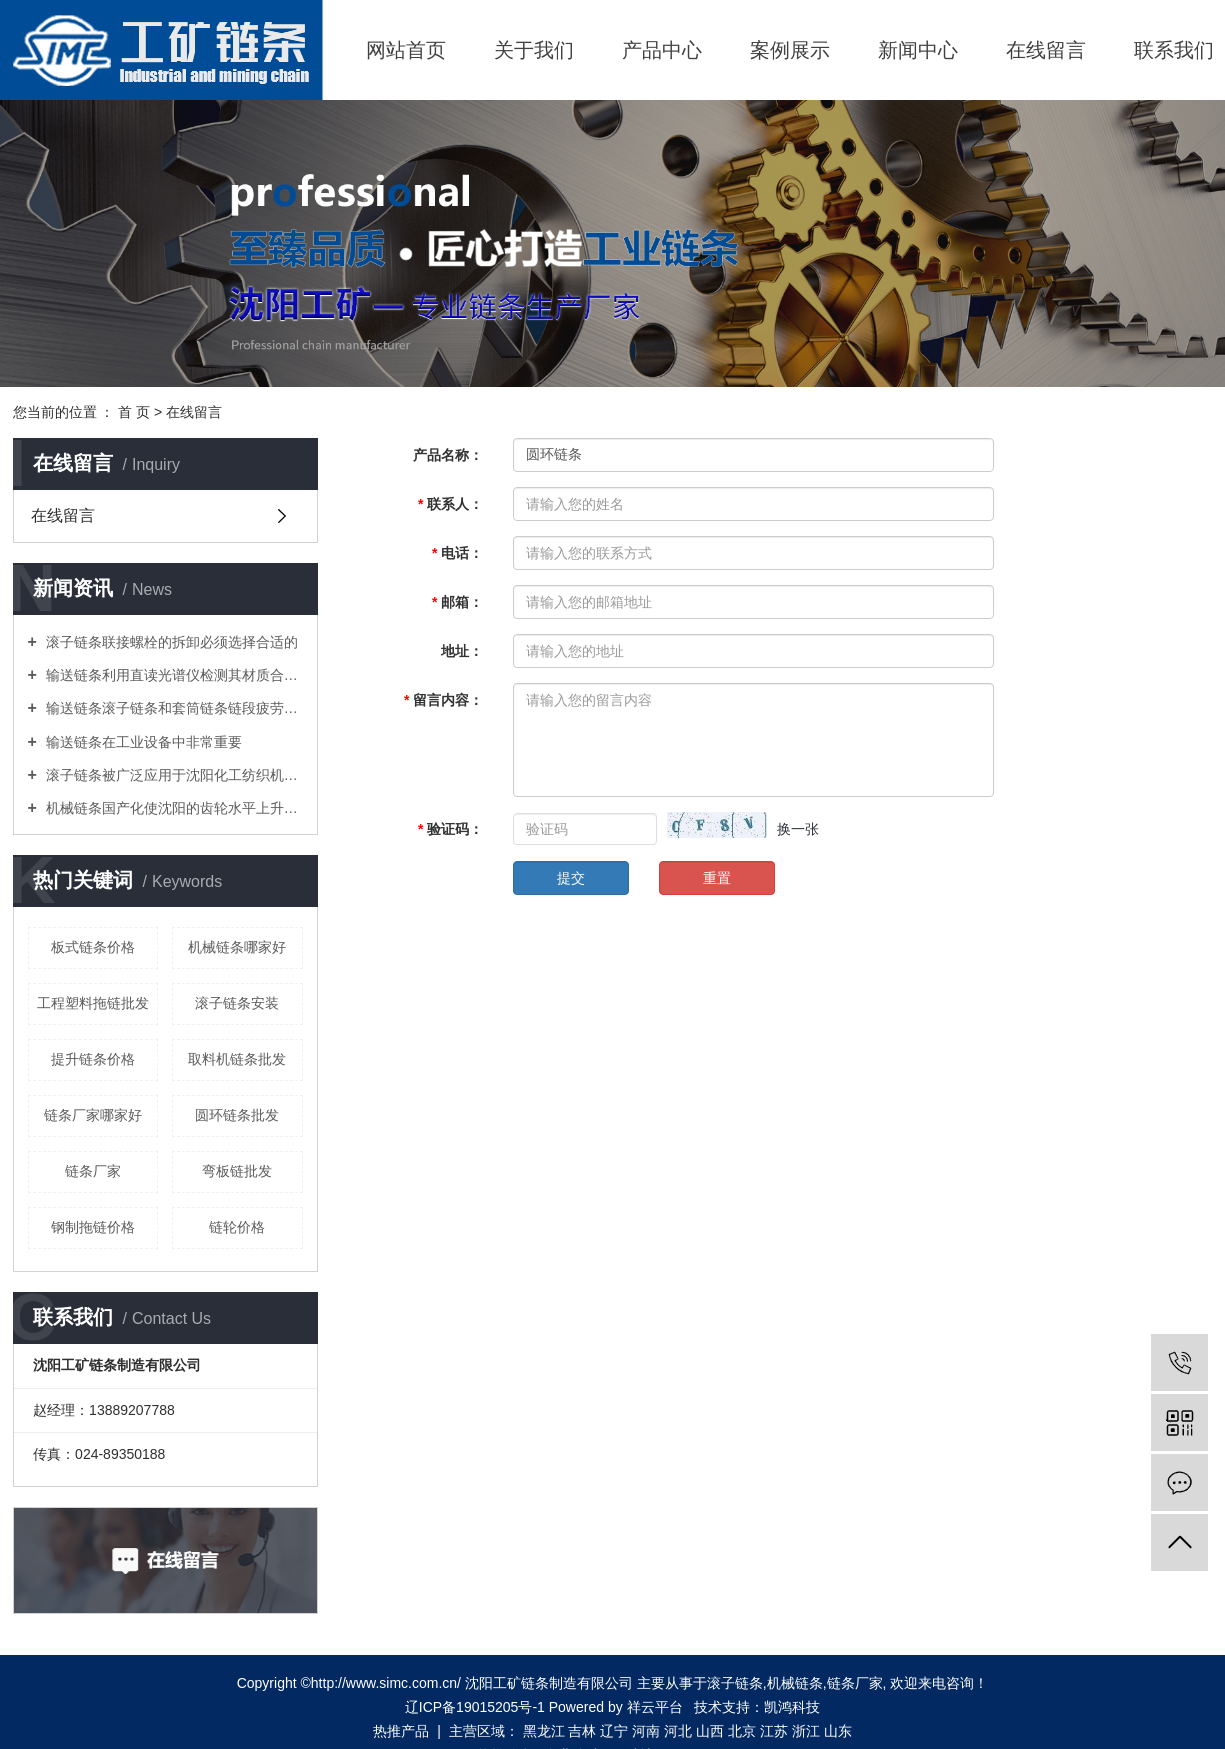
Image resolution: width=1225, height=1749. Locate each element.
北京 (742, 1731)
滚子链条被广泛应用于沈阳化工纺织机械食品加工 (172, 775)
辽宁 (614, 1731)
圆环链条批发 (237, 1115)
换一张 (798, 829)
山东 (838, 1731)
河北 (678, 1731)
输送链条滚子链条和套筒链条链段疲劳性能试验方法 (172, 708)
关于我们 (534, 50)
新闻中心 (918, 50)
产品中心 (662, 50)
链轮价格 (237, 1227)
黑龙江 (544, 1731)
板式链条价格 (93, 947)
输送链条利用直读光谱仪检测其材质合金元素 (172, 675)
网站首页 (406, 50)
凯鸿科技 (792, 1707)
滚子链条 (735, 1683)
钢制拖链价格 (93, 1227)
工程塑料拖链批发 (93, 1003)
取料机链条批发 (237, 1059)
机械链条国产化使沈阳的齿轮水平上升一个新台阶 (172, 808)
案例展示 (790, 50)
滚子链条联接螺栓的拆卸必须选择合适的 (170, 642)
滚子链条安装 (237, 1003)
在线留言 (1046, 50)
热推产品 (401, 1731)
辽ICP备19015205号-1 (475, 1707)
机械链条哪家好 (237, 947)
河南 (646, 1731)
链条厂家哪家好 (93, 1115)
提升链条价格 (93, 1059)
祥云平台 (655, 1707)
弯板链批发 (237, 1171)
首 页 (134, 412)
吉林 (582, 1731)
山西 (710, 1731)
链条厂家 (93, 1171)
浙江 (806, 1731)
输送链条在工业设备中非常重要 (142, 742)
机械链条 (795, 1683)
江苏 (774, 1731)
